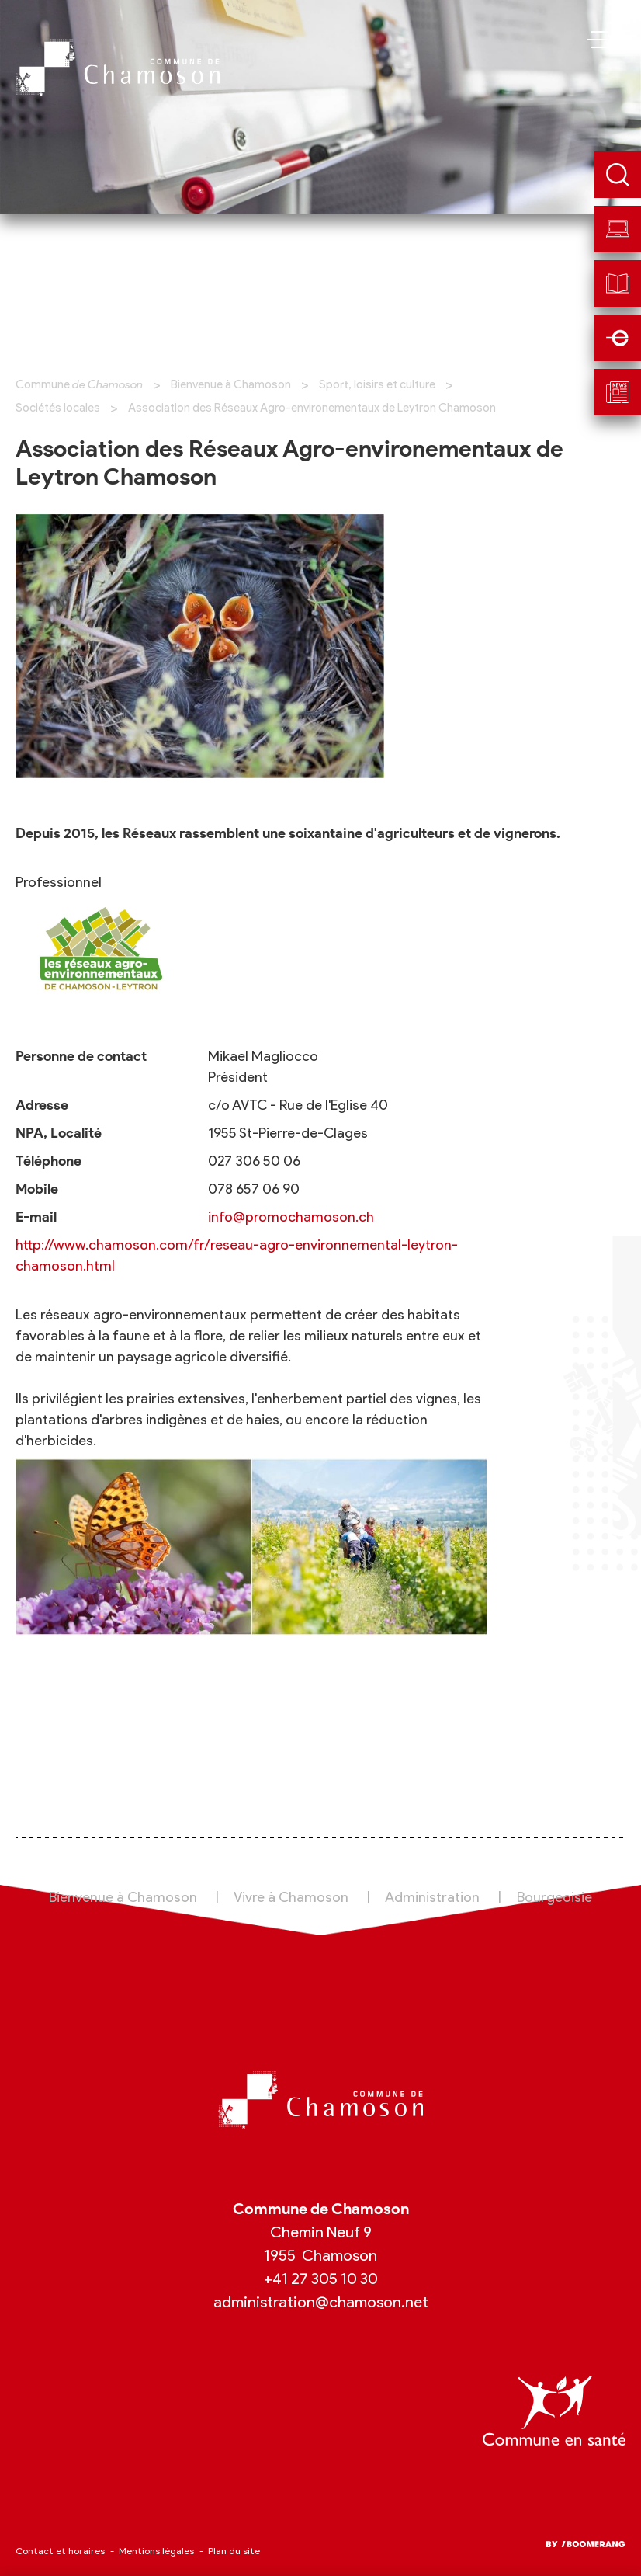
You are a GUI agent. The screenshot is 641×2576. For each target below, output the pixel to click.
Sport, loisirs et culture (377, 384)
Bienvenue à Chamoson (231, 384)
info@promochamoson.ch (291, 1216)
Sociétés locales (58, 408)
